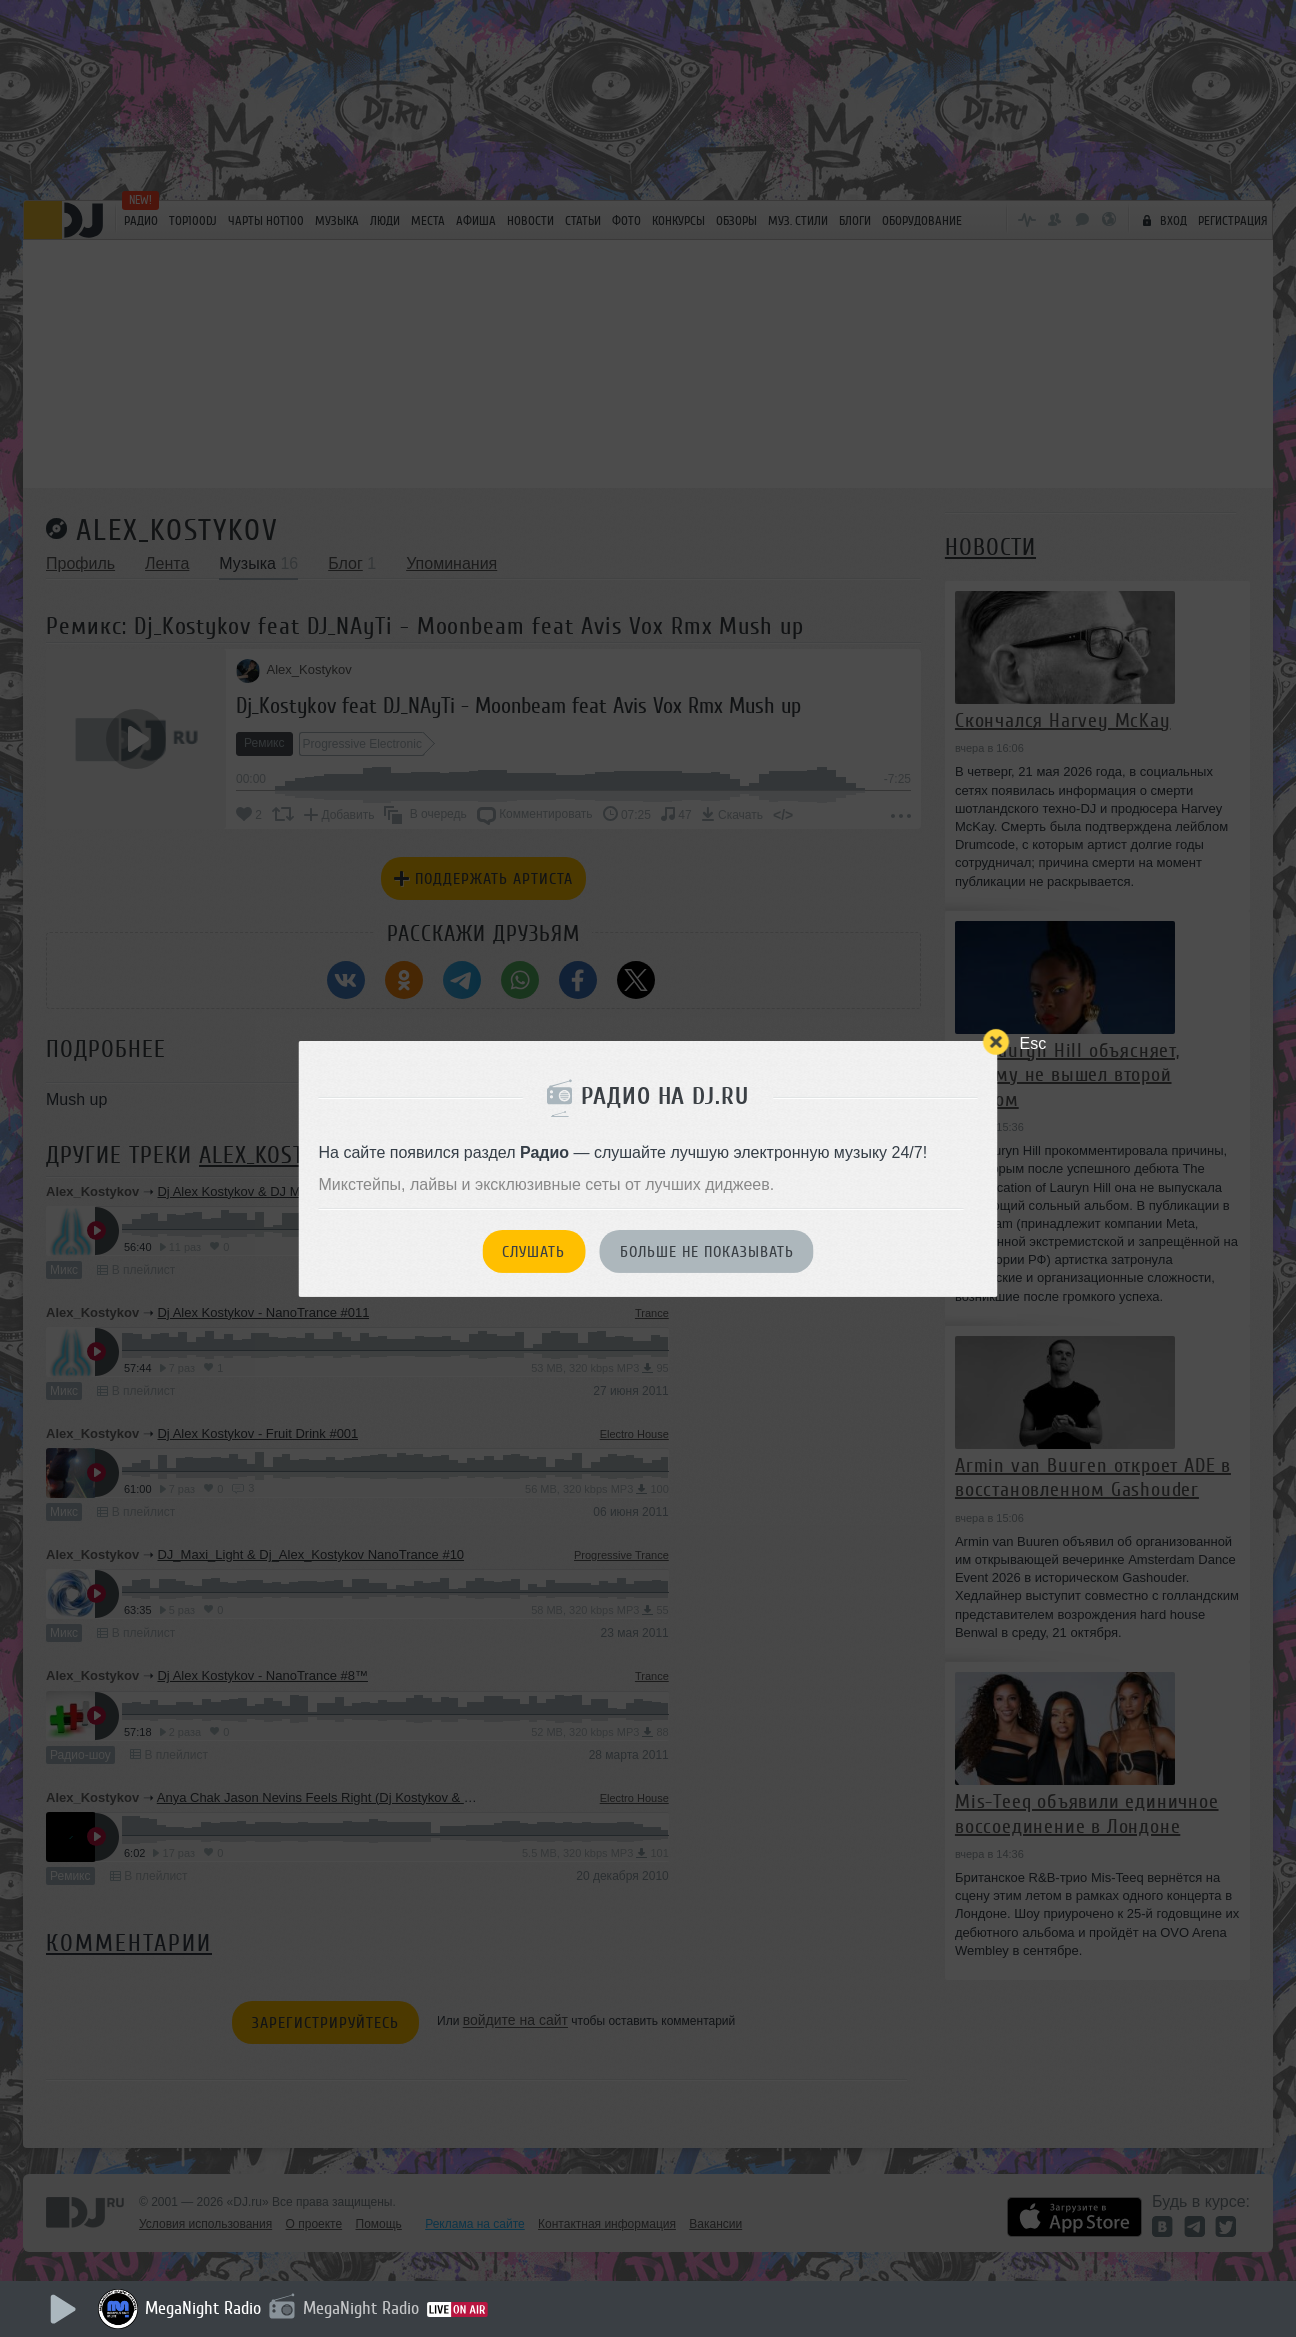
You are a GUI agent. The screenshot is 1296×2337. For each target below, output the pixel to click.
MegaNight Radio (203, 2308)
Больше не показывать (707, 1252)
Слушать (533, 1252)
